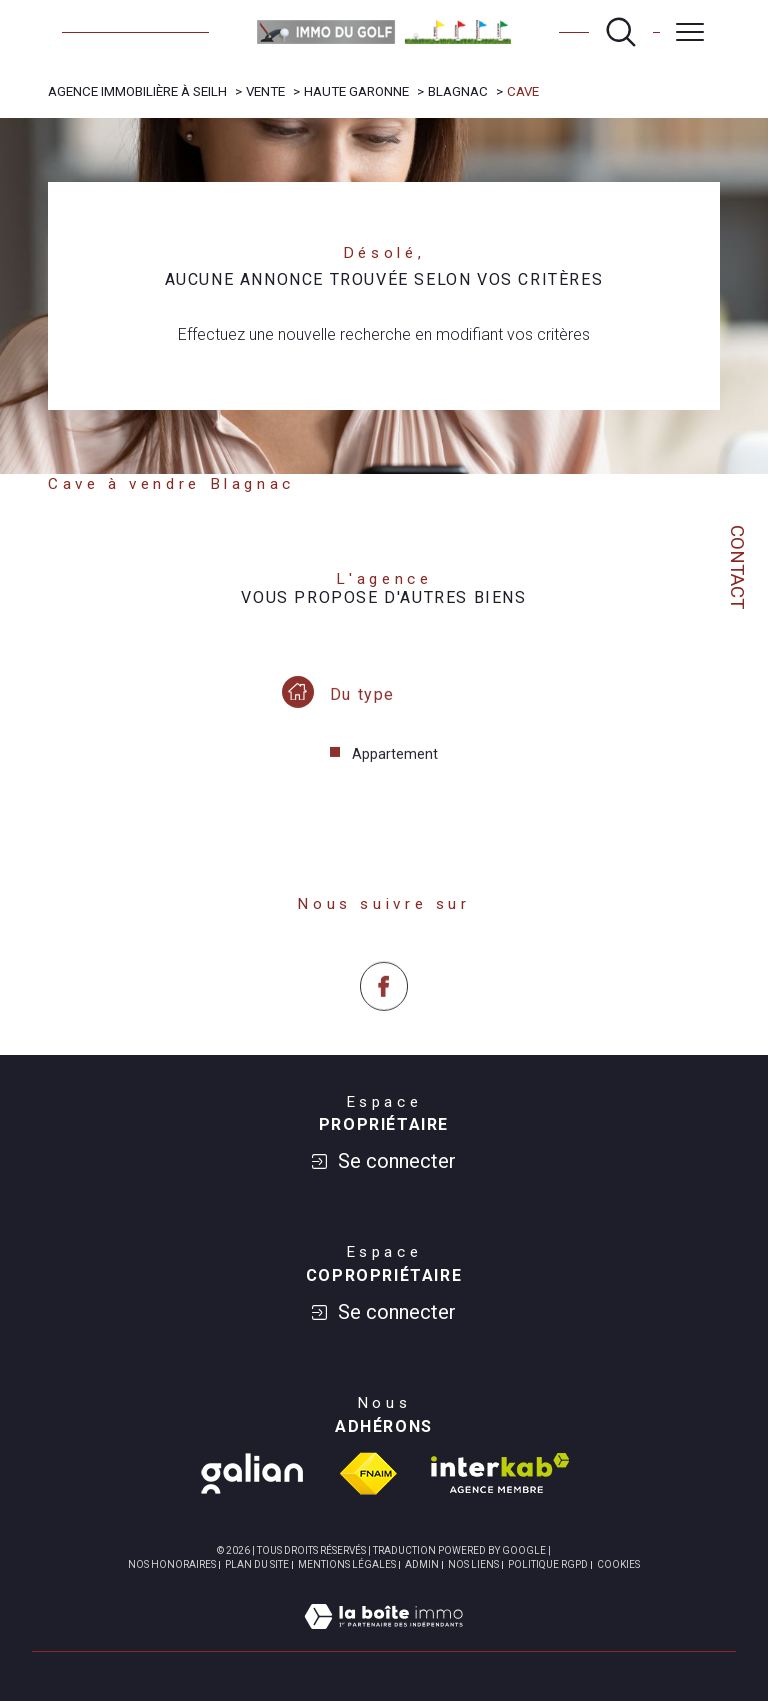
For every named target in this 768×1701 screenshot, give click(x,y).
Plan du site (257, 1564)
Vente (265, 91)
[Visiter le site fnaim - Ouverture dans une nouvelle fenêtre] (368, 1473)
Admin (422, 1564)
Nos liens (473, 1564)
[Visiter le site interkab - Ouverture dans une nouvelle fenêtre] (500, 1473)
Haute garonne (356, 91)
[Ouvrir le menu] (690, 32)
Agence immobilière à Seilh (137, 91)
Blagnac (458, 91)
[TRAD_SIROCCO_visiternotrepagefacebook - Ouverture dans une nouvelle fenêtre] (384, 1022)
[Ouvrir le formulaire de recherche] (621, 32)
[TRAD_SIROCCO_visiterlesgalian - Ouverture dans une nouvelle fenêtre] (253, 1473)
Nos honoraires (172, 1564)
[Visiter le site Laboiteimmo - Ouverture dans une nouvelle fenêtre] (383, 1639)
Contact (737, 567)
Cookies (618, 1564)
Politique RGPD (548, 1564)
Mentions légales (347, 1564)
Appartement (395, 772)
